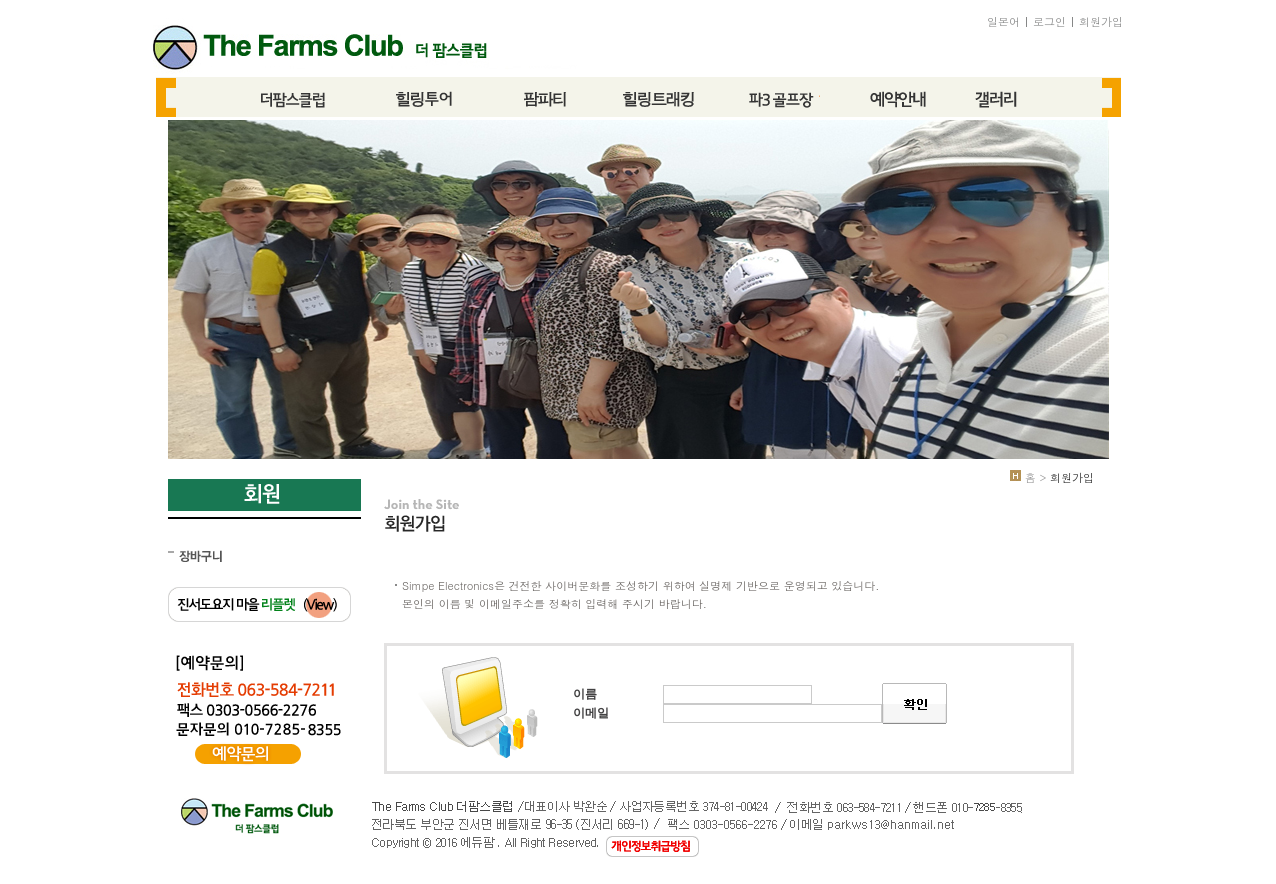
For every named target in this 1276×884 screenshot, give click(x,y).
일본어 (1003, 21)
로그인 (1049, 21)
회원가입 (1101, 21)
